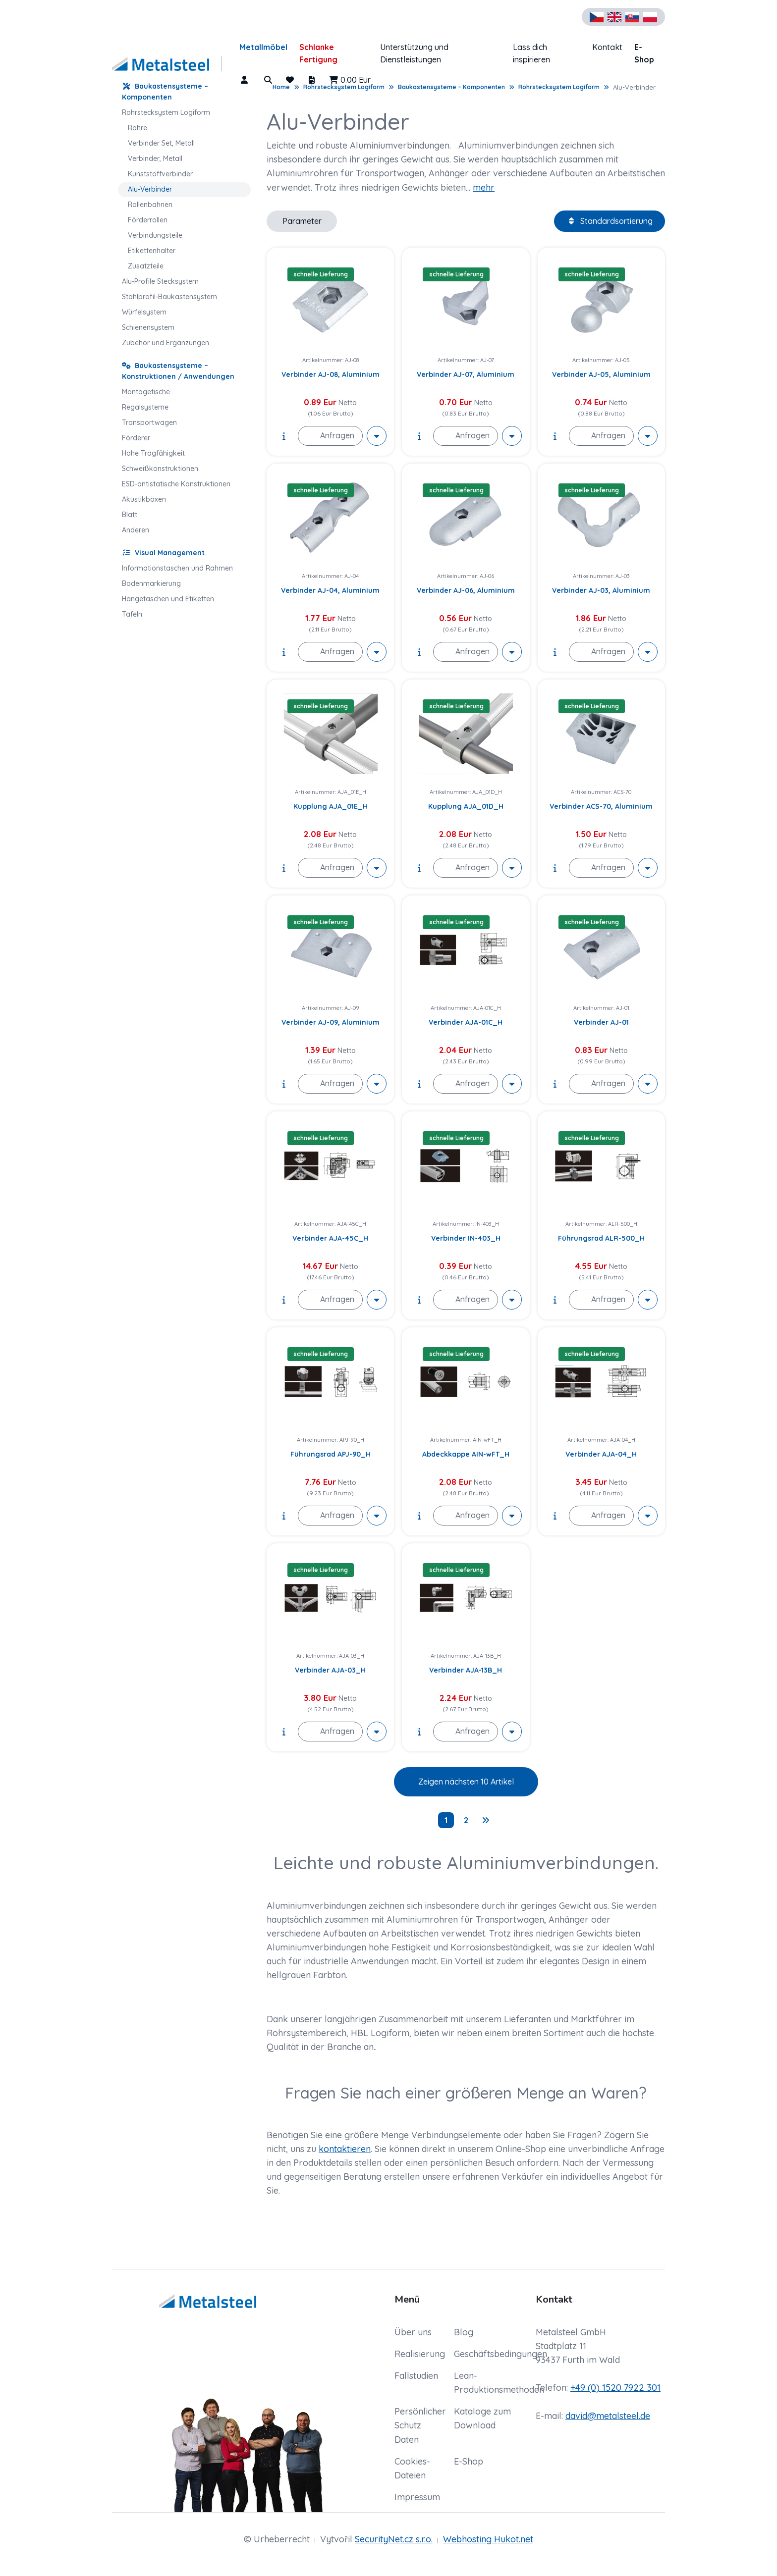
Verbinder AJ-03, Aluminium (601, 590)
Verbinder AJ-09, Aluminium (330, 1022)
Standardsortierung (609, 221)
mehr (484, 187)
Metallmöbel (263, 47)
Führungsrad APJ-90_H (330, 1454)
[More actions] (377, 436)
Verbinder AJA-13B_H (465, 1670)
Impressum (417, 2497)
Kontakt (607, 47)
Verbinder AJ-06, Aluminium (466, 590)
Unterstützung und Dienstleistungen (414, 53)
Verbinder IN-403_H (465, 1238)
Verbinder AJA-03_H (330, 1670)
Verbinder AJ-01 (601, 1022)
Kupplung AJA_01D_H (465, 806)
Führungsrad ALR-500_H (601, 1238)
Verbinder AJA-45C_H (330, 1238)
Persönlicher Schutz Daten (420, 2425)
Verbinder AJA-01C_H (465, 1022)
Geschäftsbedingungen (500, 2354)
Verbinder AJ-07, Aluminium (465, 374)
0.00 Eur (350, 80)
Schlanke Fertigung (318, 53)
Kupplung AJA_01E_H (330, 806)
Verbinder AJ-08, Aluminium (330, 374)
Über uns (413, 2332)
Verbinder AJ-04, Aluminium (330, 590)
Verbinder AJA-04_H (601, 1454)
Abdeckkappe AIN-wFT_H (465, 1454)
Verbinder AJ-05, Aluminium (601, 374)
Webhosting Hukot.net (488, 2539)
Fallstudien (416, 2375)
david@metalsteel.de (607, 2415)
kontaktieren (345, 2149)
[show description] (284, 436)
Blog (463, 2332)
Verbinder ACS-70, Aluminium (601, 806)
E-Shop (644, 53)
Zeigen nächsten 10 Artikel (466, 1782)
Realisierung (419, 2354)
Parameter (302, 221)
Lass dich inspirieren (531, 53)
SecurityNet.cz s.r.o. (394, 2539)
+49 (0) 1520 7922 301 (615, 2387)
